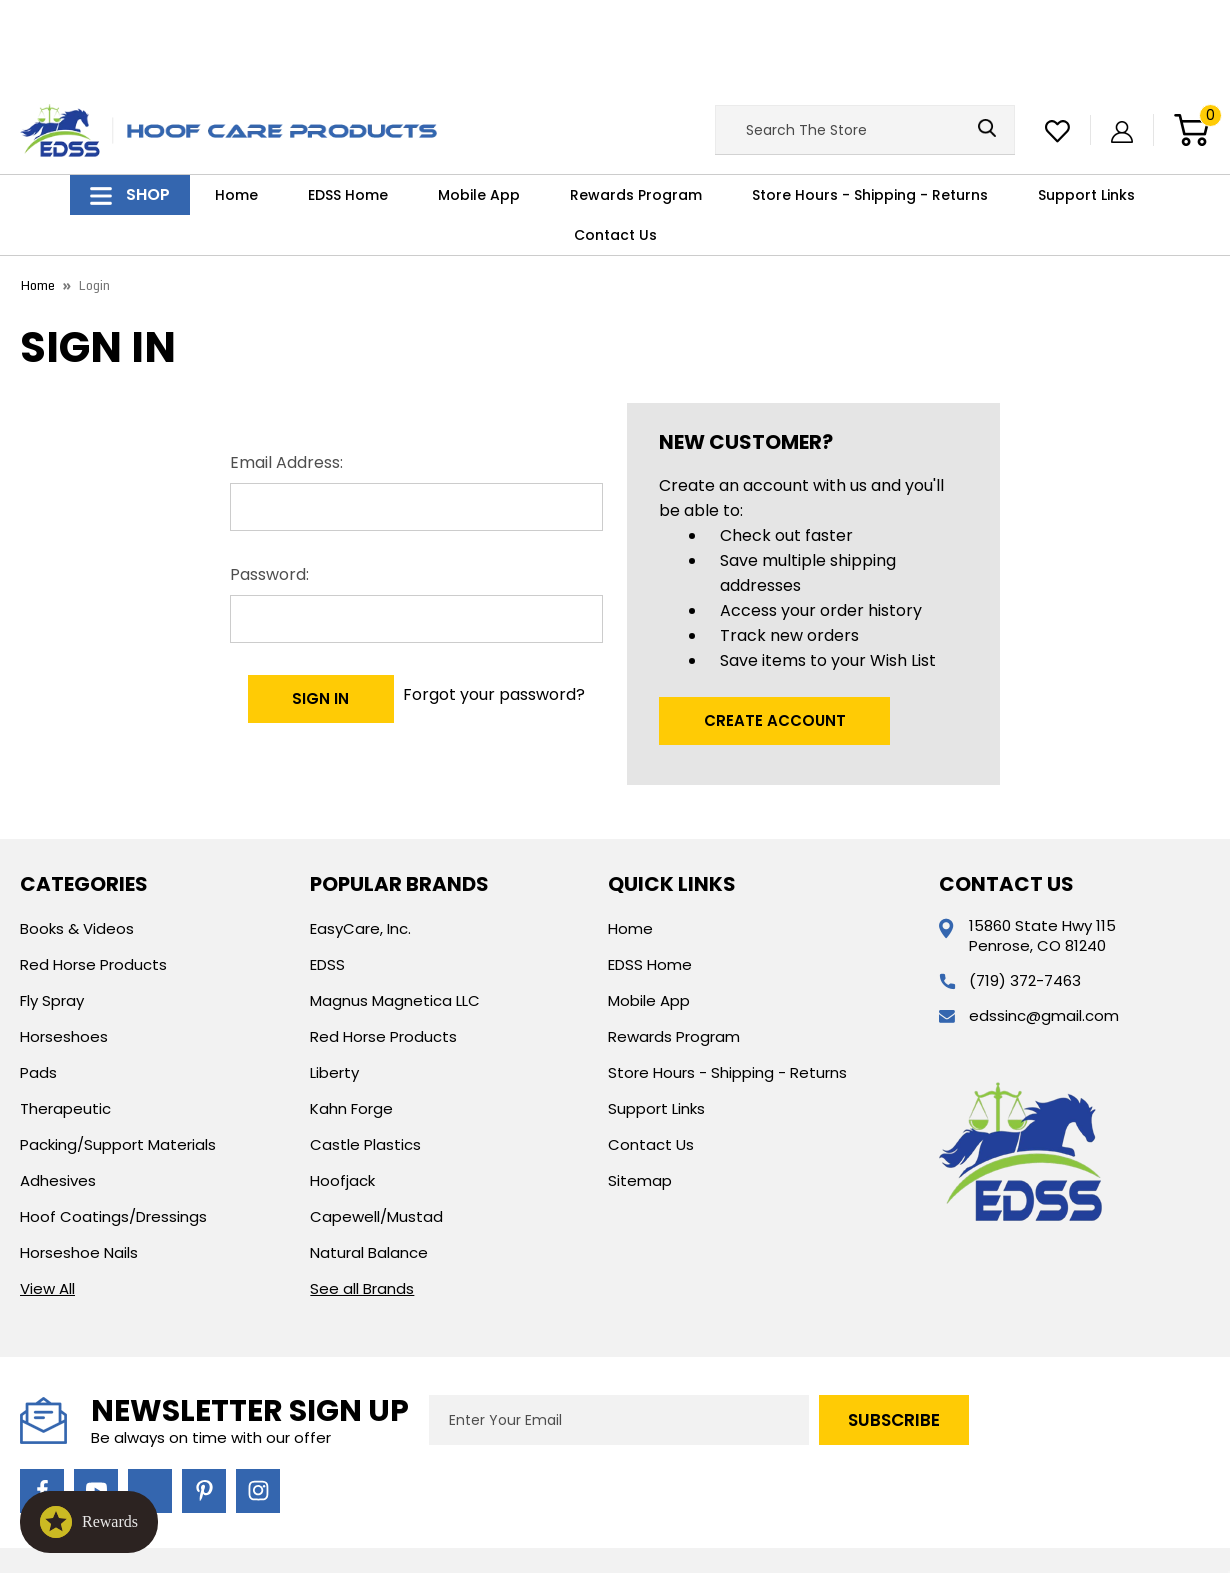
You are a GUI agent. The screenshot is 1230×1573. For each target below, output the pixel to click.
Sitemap (640, 1088)
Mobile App (479, 104)
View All (47, 1196)
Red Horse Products (93, 872)
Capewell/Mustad (376, 1124)
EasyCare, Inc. (360, 836)
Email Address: (286, 370)
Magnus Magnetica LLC (395, 908)
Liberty (334, 980)
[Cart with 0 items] (1192, 39)
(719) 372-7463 (1025, 888)
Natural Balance (369, 1160)
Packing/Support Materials (118, 1052)
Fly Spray (52, 908)
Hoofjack (342, 1088)
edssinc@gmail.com (1044, 923)
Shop (130, 103)
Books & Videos (77, 836)
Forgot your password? (498, 595)
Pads (38, 980)
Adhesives (58, 1088)
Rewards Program (636, 104)
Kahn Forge (351, 1016)
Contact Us (615, 144)
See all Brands (362, 1196)
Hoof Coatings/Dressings (113, 1124)
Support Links (1086, 104)
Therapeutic (65, 1016)
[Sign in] (1122, 38)
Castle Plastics (365, 1052)
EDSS (327, 872)
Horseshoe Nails (79, 1160)
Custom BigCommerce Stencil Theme (825, 1493)
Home (236, 104)
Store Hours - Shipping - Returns (870, 104)
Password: (269, 482)
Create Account (775, 628)
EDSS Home (348, 104)
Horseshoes (64, 944)
